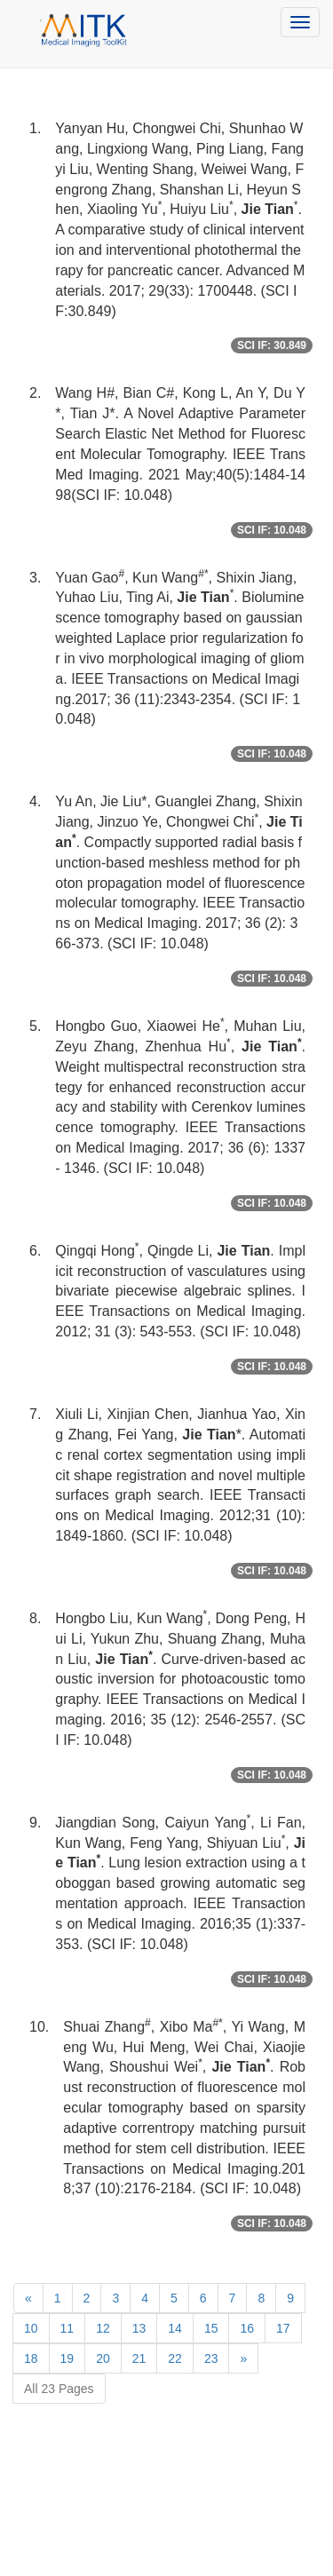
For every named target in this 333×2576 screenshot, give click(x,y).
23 (211, 2358)
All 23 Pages (59, 2389)
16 (247, 2328)
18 (31, 2358)
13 (139, 2328)
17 (283, 2328)
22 (175, 2358)
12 (103, 2328)
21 (139, 2358)
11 (67, 2328)
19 (67, 2358)
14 (175, 2328)
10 (31, 2328)
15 (211, 2328)
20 (103, 2358)
